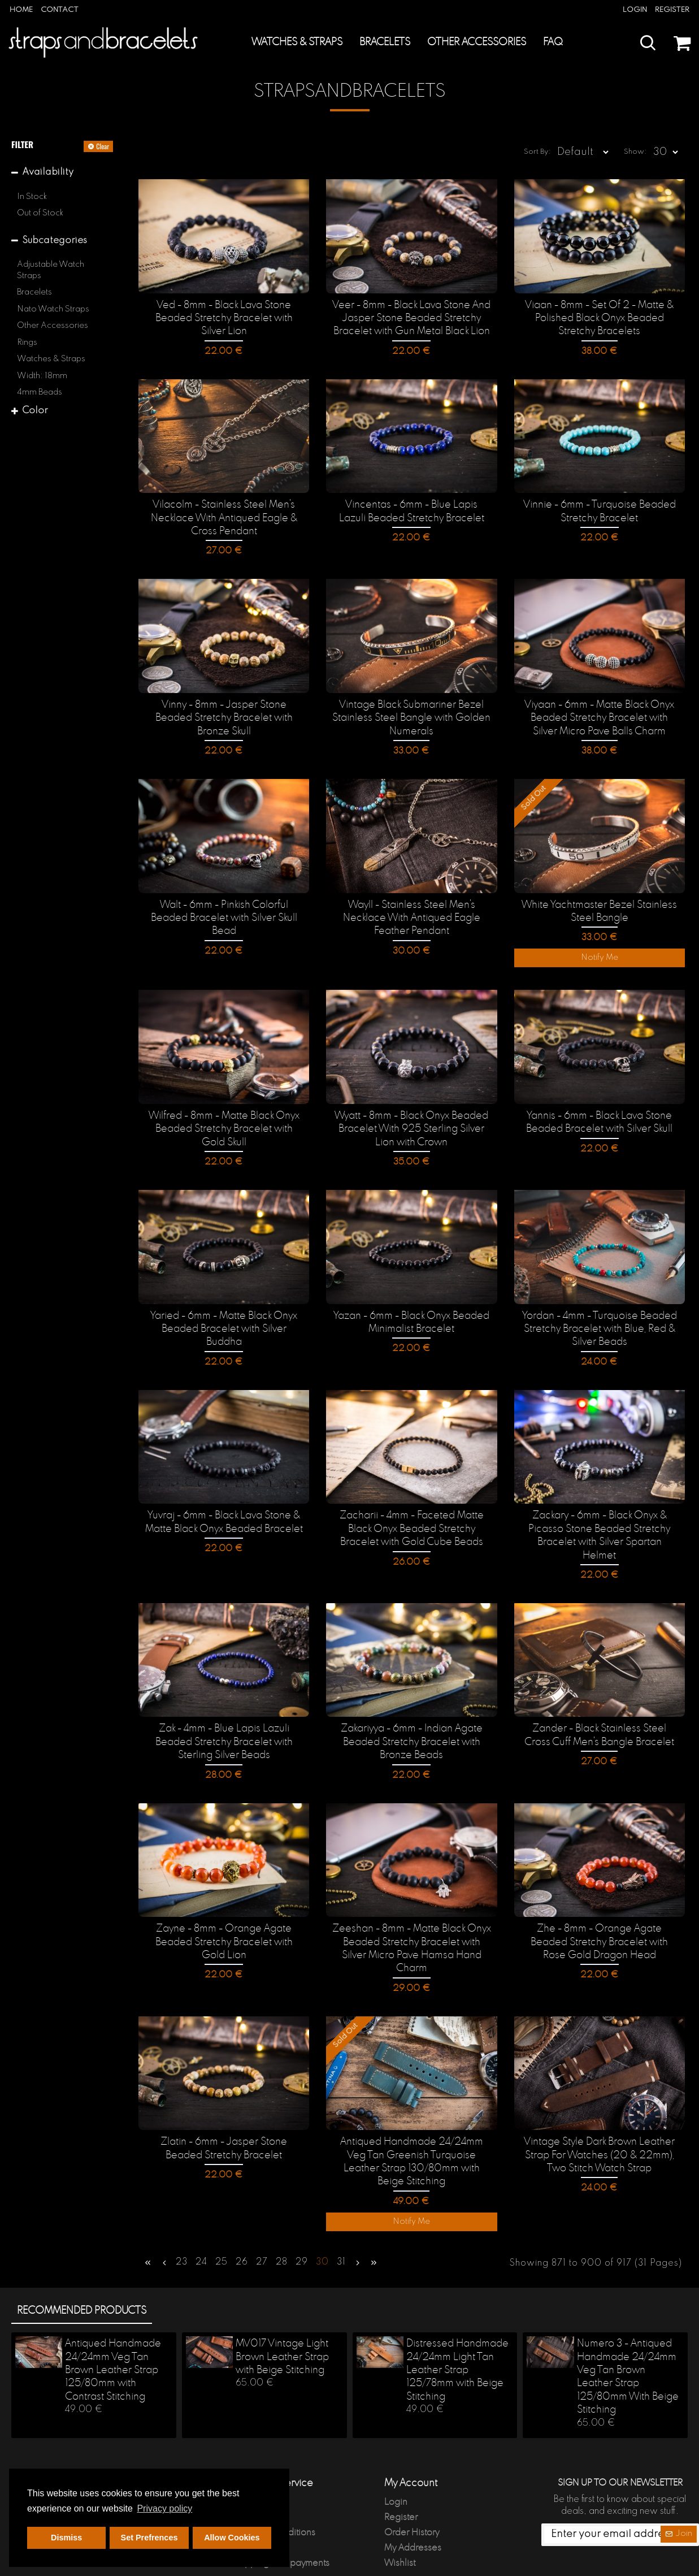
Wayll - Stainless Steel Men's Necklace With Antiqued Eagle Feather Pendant (411, 913)
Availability (47, 172)
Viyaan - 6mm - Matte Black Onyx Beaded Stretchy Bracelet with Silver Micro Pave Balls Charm (599, 715)
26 (242, 2217)
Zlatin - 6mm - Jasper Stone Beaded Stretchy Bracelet (223, 2106)
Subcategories (54, 240)
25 (221, 2217)
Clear (102, 146)
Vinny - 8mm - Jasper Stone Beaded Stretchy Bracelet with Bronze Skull (224, 708)
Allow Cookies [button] (231, 2537)
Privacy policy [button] (164, 2508)
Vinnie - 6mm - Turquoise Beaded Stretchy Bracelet (599, 510)
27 (262, 2217)
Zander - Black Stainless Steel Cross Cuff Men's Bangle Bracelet (599, 1709)
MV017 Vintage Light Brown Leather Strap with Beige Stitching (282, 2309)
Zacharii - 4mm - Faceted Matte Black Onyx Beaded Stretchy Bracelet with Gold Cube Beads (412, 1518)
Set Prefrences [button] (149, 2537)
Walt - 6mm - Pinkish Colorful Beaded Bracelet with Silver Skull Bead (224, 913)
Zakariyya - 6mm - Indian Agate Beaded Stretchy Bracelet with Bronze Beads (412, 1716)
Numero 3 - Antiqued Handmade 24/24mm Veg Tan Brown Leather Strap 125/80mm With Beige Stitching (628, 2329)
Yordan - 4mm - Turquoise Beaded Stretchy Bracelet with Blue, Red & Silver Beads (599, 1320)
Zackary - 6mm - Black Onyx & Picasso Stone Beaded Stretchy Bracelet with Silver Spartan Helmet (599, 1518)
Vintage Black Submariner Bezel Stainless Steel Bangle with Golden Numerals (411, 715)
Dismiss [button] (66, 2537)
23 (182, 2217)
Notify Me (599, 953)
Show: (638, 151)
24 (201, 2217)
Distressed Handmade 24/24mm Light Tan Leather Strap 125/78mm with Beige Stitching (457, 2322)
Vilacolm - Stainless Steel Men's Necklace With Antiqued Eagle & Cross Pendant (224, 517)
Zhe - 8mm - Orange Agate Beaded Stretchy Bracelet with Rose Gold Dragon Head (599, 1915)
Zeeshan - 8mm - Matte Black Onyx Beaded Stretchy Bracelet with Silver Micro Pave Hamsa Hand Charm (411, 1915)
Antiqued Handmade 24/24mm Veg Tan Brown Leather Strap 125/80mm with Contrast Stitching (113, 2322)
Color (35, 410)
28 (282, 2217)
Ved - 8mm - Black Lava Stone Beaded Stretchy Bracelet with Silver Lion (224, 319)
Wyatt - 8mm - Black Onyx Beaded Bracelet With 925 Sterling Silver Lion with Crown (411, 1122)
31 (341, 2217)
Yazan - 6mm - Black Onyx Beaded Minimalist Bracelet (411, 1314)
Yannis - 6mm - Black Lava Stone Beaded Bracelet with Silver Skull (599, 1115)
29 (302, 2217)
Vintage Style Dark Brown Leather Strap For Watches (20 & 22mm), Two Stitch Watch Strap (599, 2112)
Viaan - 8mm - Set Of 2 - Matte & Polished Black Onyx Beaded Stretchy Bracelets (599, 319)
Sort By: (518, 151)
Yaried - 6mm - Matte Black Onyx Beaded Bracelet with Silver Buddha (223, 1314)
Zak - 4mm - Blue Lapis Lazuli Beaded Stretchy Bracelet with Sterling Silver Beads (224, 1716)
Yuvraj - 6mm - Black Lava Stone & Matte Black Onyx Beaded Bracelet (224, 1511)
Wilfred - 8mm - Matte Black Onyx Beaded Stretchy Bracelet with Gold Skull (223, 1122)
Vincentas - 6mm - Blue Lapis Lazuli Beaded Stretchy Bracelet (411, 510)
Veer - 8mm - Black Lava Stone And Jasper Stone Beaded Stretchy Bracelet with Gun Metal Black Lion (411, 319)
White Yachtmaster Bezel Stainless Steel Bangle (599, 906)
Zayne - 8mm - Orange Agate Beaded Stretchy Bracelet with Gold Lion (223, 1915)
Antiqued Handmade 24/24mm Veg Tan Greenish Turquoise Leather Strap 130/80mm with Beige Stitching (411, 2119)
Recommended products (81, 2263)
